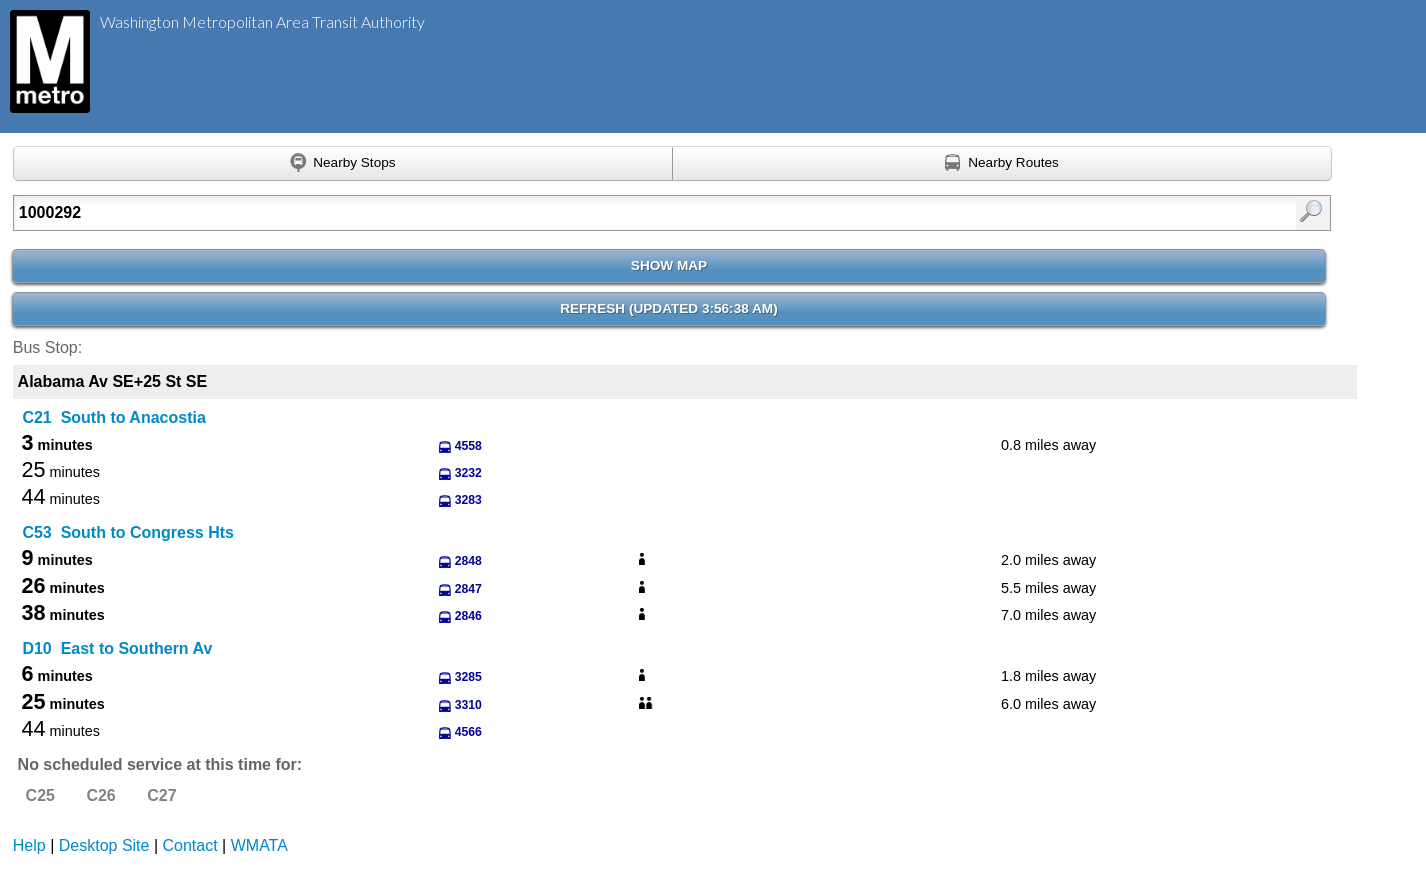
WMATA (259, 845)
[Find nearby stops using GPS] (343, 164)
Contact (190, 845)
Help (29, 845)
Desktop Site (104, 845)
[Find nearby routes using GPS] (1002, 164)
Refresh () (669, 308)
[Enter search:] (576, 213)
